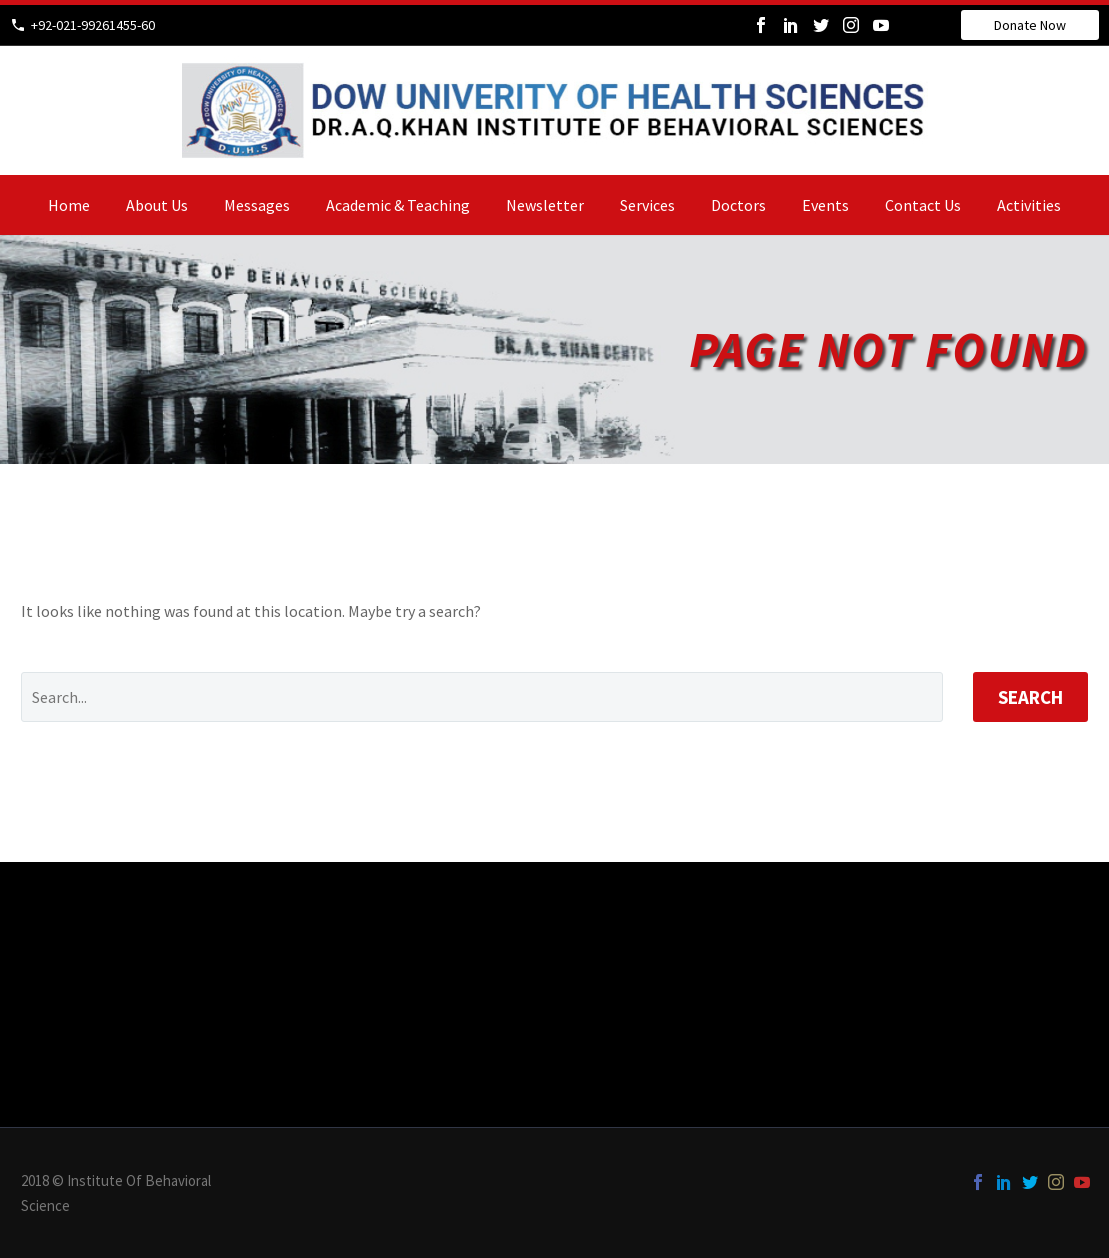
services (647, 205)
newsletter (545, 205)
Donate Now (1030, 25)
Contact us (923, 205)
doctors (738, 205)
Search (1030, 697)
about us (157, 205)
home (69, 205)
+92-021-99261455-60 (93, 25)
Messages (257, 205)
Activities (1029, 205)
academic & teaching (398, 205)
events (825, 205)
